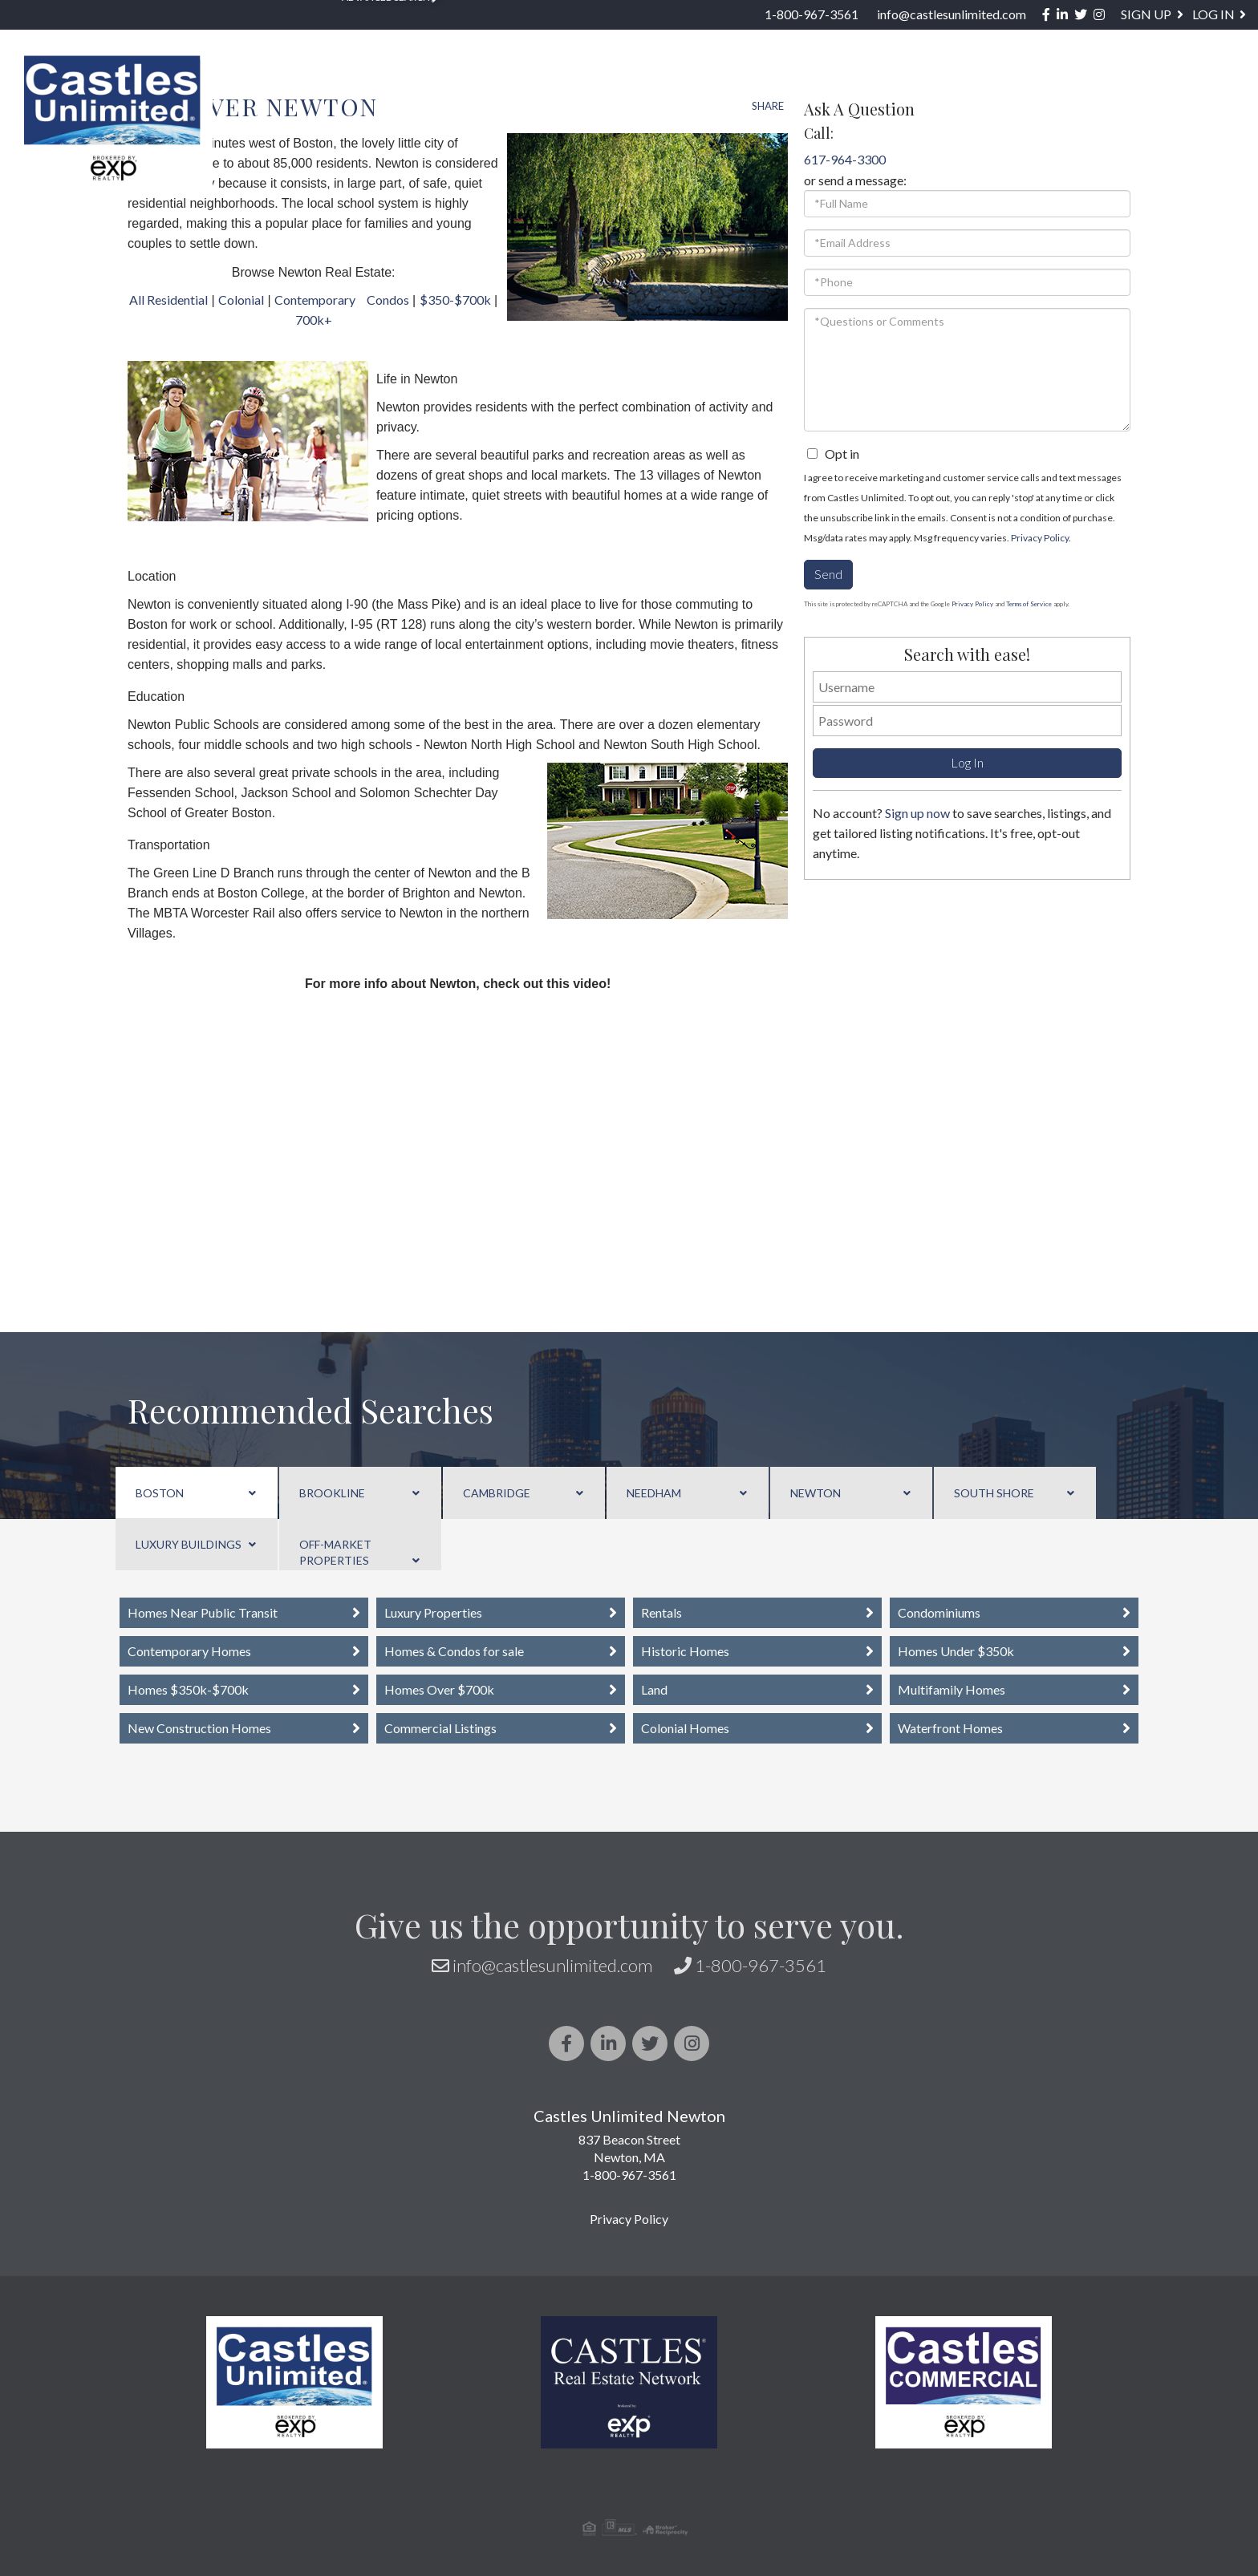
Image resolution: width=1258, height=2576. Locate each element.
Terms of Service (1029, 604)
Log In (1213, 14)
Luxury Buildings (188, 1544)
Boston (160, 1493)
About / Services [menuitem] (999, 84)
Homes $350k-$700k (188, 1689)
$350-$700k (455, 299)
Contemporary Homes (189, 1651)
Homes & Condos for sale (454, 1651)
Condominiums (939, 1612)
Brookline (332, 1493)
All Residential (168, 299)
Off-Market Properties (335, 1552)
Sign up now (917, 812)
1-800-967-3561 (811, 14)
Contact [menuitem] (1208, 84)
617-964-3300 (845, 159)
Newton (815, 1493)
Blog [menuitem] (1118, 84)
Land (654, 1689)
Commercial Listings (440, 1728)
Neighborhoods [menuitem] (526, 84)
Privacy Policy (1040, 538)
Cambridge (496, 1493)
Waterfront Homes (950, 1728)
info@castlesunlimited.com (951, 14)
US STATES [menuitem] (664, 84)
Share (768, 105)
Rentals (661, 1612)
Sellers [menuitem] (866, 84)
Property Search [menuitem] (357, 84)
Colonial (241, 299)
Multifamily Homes (951, 1689)
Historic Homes (685, 1651)
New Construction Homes (199, 1728)
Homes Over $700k (439, 1689)
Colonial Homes (685, 1728)
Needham (654, 1493)
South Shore (994, 1493)
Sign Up (1146, 14)
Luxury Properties (433, 1612)
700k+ (313, 319)
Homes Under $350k (956, 1651)
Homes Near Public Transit (203, 1612)
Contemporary (314, 299)
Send (828, 573)
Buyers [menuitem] (767, 84)
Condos (388, 299)
